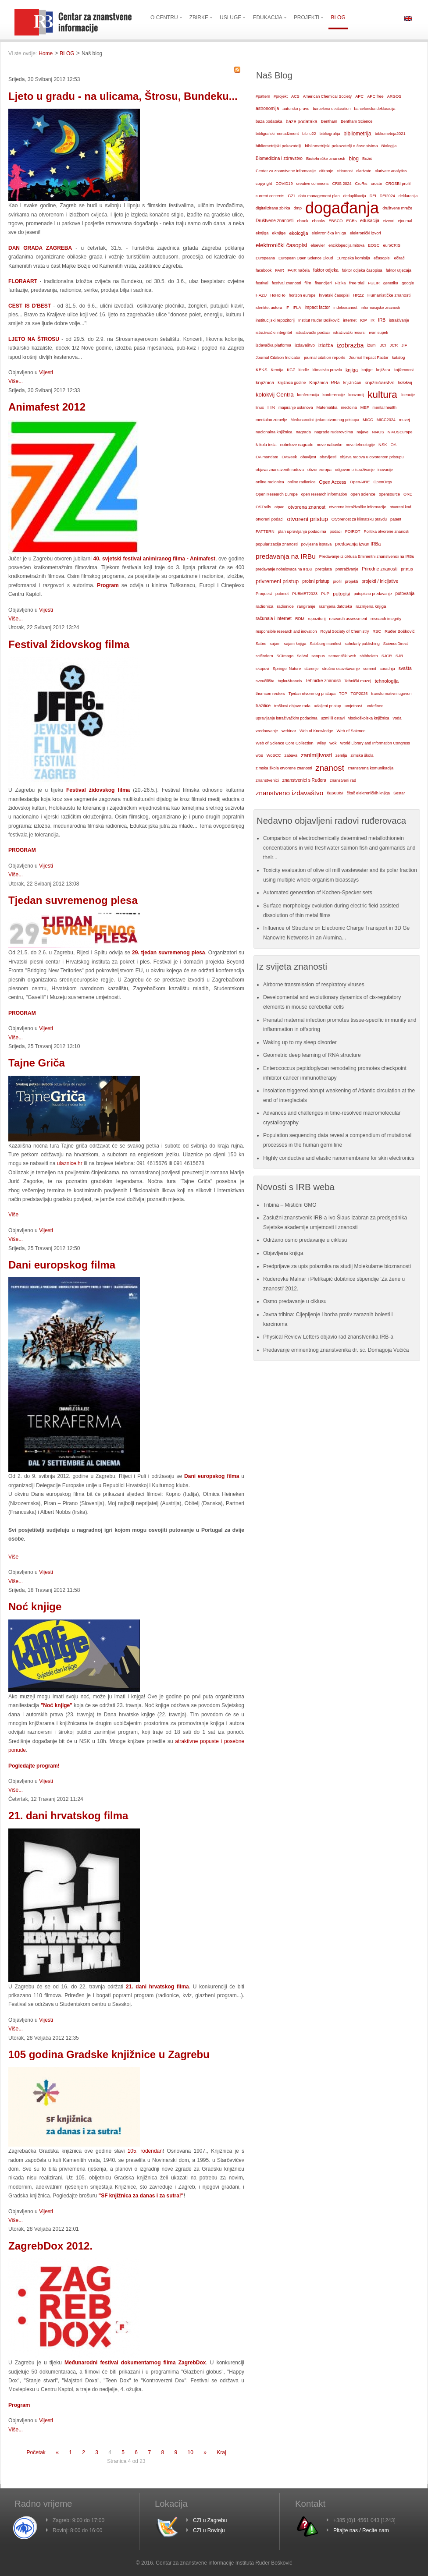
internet (350, 320)
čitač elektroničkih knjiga (368, 793)
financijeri (323, 283)
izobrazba (350, 345)
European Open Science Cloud (305, 258)
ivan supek (379, 332)
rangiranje (306, 606)
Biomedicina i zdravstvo (279, 158)
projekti (351, 581)
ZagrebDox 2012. (50, 2246)
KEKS (262, 369)
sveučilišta (265, 681)
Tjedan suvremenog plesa (73, 900)
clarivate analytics (391, 171)
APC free (375, 96)
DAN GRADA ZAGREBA (40, 248)
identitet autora (269, 307)
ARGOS (394, 96)
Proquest (264, 594)
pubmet (282, 594)
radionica (264, 606)
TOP (343, 693)
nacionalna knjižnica (274, 432)
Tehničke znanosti (323, 680)
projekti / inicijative (380, 581)
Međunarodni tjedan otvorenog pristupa (324, 420)
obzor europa (319, 470)
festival (262, 283)
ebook (302, 220)
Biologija (389, 146)
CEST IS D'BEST (29, 306)
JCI (383, 345)
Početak (35, 2452)
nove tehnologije (360, 445)
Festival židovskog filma (68, 644)
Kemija (277, 370)
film (307, 282)
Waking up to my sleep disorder (300, 1042)
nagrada (303, 432)
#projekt (281, 96)
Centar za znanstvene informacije (286, 171)
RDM (299, 619)
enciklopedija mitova (346, 245)
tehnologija (386, 681)
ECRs (351, 221)
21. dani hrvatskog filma (68, 1815)
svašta (405, 668)
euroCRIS (391, 245)
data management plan (318, 196)
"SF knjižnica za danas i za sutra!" (140, 2196)
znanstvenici (267, 780)
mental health (384, 407)
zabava (291, 755)
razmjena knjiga (371, 606)
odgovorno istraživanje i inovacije (364, 470)
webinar (289, 730)
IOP (363, 320)
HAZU (261, 295)
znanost (329, 767)
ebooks (318, 221)
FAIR (279, 270)
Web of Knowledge (316, 731)
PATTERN (265, 531)
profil (337, 581)
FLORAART (22, 281)
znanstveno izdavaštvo (289, 793)
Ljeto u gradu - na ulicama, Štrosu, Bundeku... (123, 96)
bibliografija (330, 133)
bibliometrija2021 (390, 133)
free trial (356, 282)
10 (190, 2452)
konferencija (308, 395)
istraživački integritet (274, 332)
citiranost (345, 171)
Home (46, 53)
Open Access (332, 482)
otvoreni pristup (307, 519)
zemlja (341, 755)
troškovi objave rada (292, 706)
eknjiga (262, 233)
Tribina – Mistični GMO (290, 1205)
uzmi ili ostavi (333, 718)
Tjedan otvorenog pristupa (312, 693)
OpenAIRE (360, 481)
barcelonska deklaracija (374, 108)
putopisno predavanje (372, 594)
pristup (407, 569)
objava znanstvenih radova (280, 470)
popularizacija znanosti (277, 544)
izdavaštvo (305, 345)
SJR (399, 656)
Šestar (399, 793)
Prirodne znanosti (379, 569)
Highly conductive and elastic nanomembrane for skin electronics (338, 1158)
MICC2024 (386, 420)
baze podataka (301, 121)
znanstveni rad (343, 780)
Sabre (261, 643)
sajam (275, 643)
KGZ (291, 370)
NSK (382, 444)
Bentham (329, 121)
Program (107, 585)
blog (354, 159)
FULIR (374, 283)
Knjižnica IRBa (324, 382)
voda (397, 718)
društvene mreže (397, 208)
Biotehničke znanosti (325, 158)
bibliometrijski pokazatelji (278, 145)
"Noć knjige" (56, 1705)
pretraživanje (346, 569)
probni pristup (315, 581)
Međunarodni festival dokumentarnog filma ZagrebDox (135, 2363)
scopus (318, 655)
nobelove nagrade (297, 444)
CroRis (361, 183)
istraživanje (399, 320)
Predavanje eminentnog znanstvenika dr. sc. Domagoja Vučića (336, 1350)
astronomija (267, 108)
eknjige (278, 232)
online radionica (270, 482)
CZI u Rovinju (209, 2530)
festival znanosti (286, 283)
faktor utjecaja (398, 270)
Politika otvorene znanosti (387, 531)
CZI (291, 195)
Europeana (265, 258)
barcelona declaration (331, 108)
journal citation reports (324, 357)
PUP (325, 594)
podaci (336, 531)
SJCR (387, 656)
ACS (295, 96)
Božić (367, 158)
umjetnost (353, 706)
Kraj (221, 2452)
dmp (298, 208)
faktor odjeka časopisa (362, 270)
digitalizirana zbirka (273, 208)
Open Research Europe (277, 494)
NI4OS (378, 432)
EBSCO (335, 221)
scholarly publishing (362, 643)
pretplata (323, 569)
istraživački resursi (349, 332)
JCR (393, 345)
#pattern (263, 96)
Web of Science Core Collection (285, 743)
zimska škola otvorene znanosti (284, 768)
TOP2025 (359, 693)
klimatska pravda (327, 370)
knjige (367, 369)
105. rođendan (145, 2151)
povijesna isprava (316, 544)
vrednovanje (267, 731)
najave (362, 432)
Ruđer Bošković (400, 631)
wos (259, 755)
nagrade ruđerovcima (333, 432)
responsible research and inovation (286, 631)
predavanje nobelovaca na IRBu (284, 569)
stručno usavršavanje (341, 668)
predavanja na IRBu (286, 556)
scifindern (264, 656)
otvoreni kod (400, 507)
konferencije (333, 394)
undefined (374, 706)
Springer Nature (287, 668)
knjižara (383, 370)
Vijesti (46, 372)
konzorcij (356, 395)
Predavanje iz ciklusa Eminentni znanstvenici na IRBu (366, 556)
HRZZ (358, 295)
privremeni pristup (277, 581)
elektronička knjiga (328, 232)
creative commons (312, 183)
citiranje (326, 171)
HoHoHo (277, 295)
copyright (264, 183)
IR (372, 320)
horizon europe (302, 295)
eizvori (388, 221)
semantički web (342, 656)
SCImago (285, 656)
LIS (271, 407)
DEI (373, 196)
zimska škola (361, 755)
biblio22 (309, 133)
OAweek (289, 457)
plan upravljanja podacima (302, 531)
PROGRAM (22, 1013)
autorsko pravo (295, 108)
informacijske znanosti (380, 307)
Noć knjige (34, 1606)
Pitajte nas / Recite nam (361, 2530)
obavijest (308, 457)
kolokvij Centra (275, 394)
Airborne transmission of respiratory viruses (313, 985)
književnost (404, 370)
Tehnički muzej (357, 681)
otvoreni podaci (269, 519)
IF (287, 307)
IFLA (296, 307)
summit (369, 668)
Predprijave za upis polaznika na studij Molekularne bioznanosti (337, 1266)
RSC (376, 631)
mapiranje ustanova (295, 407)
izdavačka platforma (273, 345)
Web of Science (350, 730)
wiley (321, 743)
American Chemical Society (327, 96)
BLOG (67, 53)
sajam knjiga (295, 643)
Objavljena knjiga (283, 1253)
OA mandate (267, 457)
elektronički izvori (365, 233)
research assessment (348, 619)
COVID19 (283, 183)
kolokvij (405, 382)
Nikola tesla (266, 445)
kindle (304, 370)
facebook (264, 270)
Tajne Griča (36, 1063)
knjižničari (352, 382)
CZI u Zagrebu (210, 2520)
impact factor (317, 307)
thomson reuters (270, 693)
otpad (280, 507)
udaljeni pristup (327, 706)
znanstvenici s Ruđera (304, 780)
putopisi (341, 593)
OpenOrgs (383, 482)
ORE (407, 494)
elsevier (317, 245)
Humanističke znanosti (388, 295)
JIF (404, 345)
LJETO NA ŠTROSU (33, 339)
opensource (389, 494)
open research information (324, 494)
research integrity (386, 619)
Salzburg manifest (325, 643)
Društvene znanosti (274, 220)
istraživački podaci (313, 332)
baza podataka (269, 121)
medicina (349, 407)
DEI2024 (387, 196)
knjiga (352, 369)
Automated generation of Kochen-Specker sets (317, 892)
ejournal (405, 221)
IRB (381, 320)
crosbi (376, 183)
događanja (342, 208)
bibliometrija (357, 134)
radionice (285, 606)
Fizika (340, 283)
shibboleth (369, 656)
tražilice (263, 705)
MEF (364, 407)
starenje (311, 668)
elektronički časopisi (281, 245)
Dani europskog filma (61, 1265)
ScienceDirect (395, 643)
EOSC (373, 245)
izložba (325, 345)
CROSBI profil (397, 183)
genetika (390, 283)
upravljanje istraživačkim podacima (286, 718)
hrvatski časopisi (334, 295)
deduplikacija (354, 196)
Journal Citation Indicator (278, 357)
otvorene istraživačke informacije (357, 507)
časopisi (335, 792)
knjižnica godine (292, 382)
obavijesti (328, 457)
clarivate (363, 171)
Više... (15, 381)
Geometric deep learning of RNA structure (312, 1055)
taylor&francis (290, 681)
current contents (270, 196)
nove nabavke (329, 445)
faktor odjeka (326, 270)
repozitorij (317, 619)
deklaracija (408, 196)
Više (13, 1215)
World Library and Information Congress (375, 743)
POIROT (352, 531)
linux (260, 407)
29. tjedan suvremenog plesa (168, 953)
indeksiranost (345, 307)
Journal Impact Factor (369, 357)
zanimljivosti (316, 755)
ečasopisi (382, 258)
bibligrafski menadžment (277, 133)
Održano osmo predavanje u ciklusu (305, 1240)
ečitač (399, 258)
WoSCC (274, 755)
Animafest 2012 (47, 407)
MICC (368, 420)
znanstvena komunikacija (370, 768)
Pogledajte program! (34, 1766)
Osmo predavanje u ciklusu (295, 1301)
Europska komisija (353, 257)
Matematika (327, 407)
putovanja (405, 593)
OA (394, 445)
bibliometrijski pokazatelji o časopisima (341, 145)
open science (362, 494)
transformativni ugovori (391, 693)
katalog (398, 357)
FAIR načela (299, 270)
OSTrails (263, 507)
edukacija (369, 220)
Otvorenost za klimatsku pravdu (359, 519)
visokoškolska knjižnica (368, 718)
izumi (371, 345)
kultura (382, 394)
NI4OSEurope (400, 432)
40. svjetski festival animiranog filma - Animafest (154, 559)
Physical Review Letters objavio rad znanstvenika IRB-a (328, 1337)
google (408, 283)
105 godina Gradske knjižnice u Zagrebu (109, 2054)
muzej (404, 420)
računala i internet (274, 618)
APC (359, 96)
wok (332, 743)
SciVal (302, 656)
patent (395, 519)
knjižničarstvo (379, 382)
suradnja (387, 668)
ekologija (298, 233)
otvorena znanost (307, 507)
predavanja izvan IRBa (358, 544)
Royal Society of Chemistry (345, 631)
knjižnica (265, 382)
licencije (408, 395)
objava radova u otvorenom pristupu (371, 457)
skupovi (262, 668)
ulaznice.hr (69, 1163)
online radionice (302, 482)
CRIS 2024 (341, 183)
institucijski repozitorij (275, 320)
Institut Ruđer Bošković (318, 320)
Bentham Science (356, 121)
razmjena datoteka (335, 606)
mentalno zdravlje (271, 420)
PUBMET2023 (304, 594)
